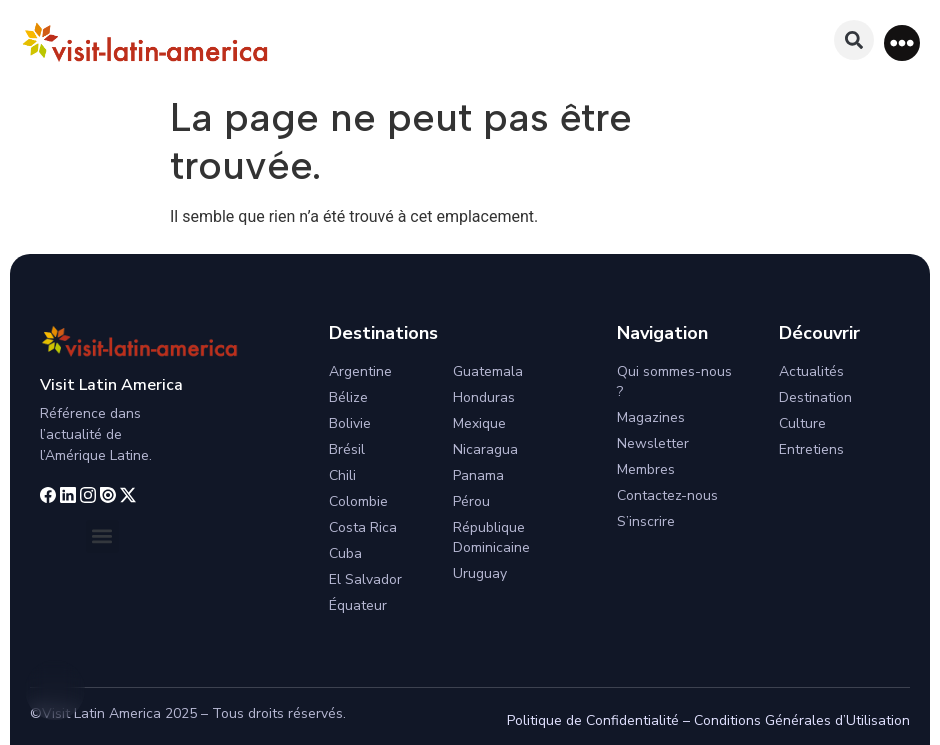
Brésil (347, 449)
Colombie (358, 501)
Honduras (484, 397)
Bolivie (350, 423)
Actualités (811, 371)
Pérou (471, 501)
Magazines (651, 417)
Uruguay (480, 573)
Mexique (479, 423)
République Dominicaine (491, 537)
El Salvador (365, 579)
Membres (646, 469)
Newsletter (653, 443)
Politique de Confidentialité (593, 720)
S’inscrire (646, 521)
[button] (902, 43)
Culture (802, 423)
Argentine (360, 371)
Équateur (358, 605)
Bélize (348, 397)
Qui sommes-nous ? (674, 381)
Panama (478, 475)
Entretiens (811, 449)
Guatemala (488, 371)
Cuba (345, 553)
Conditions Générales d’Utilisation (802, 720)
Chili (342, 475)
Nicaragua (485, 449)
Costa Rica (363, 527)
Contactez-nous (667, 495)
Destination (815, 397)
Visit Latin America (111, 385)
